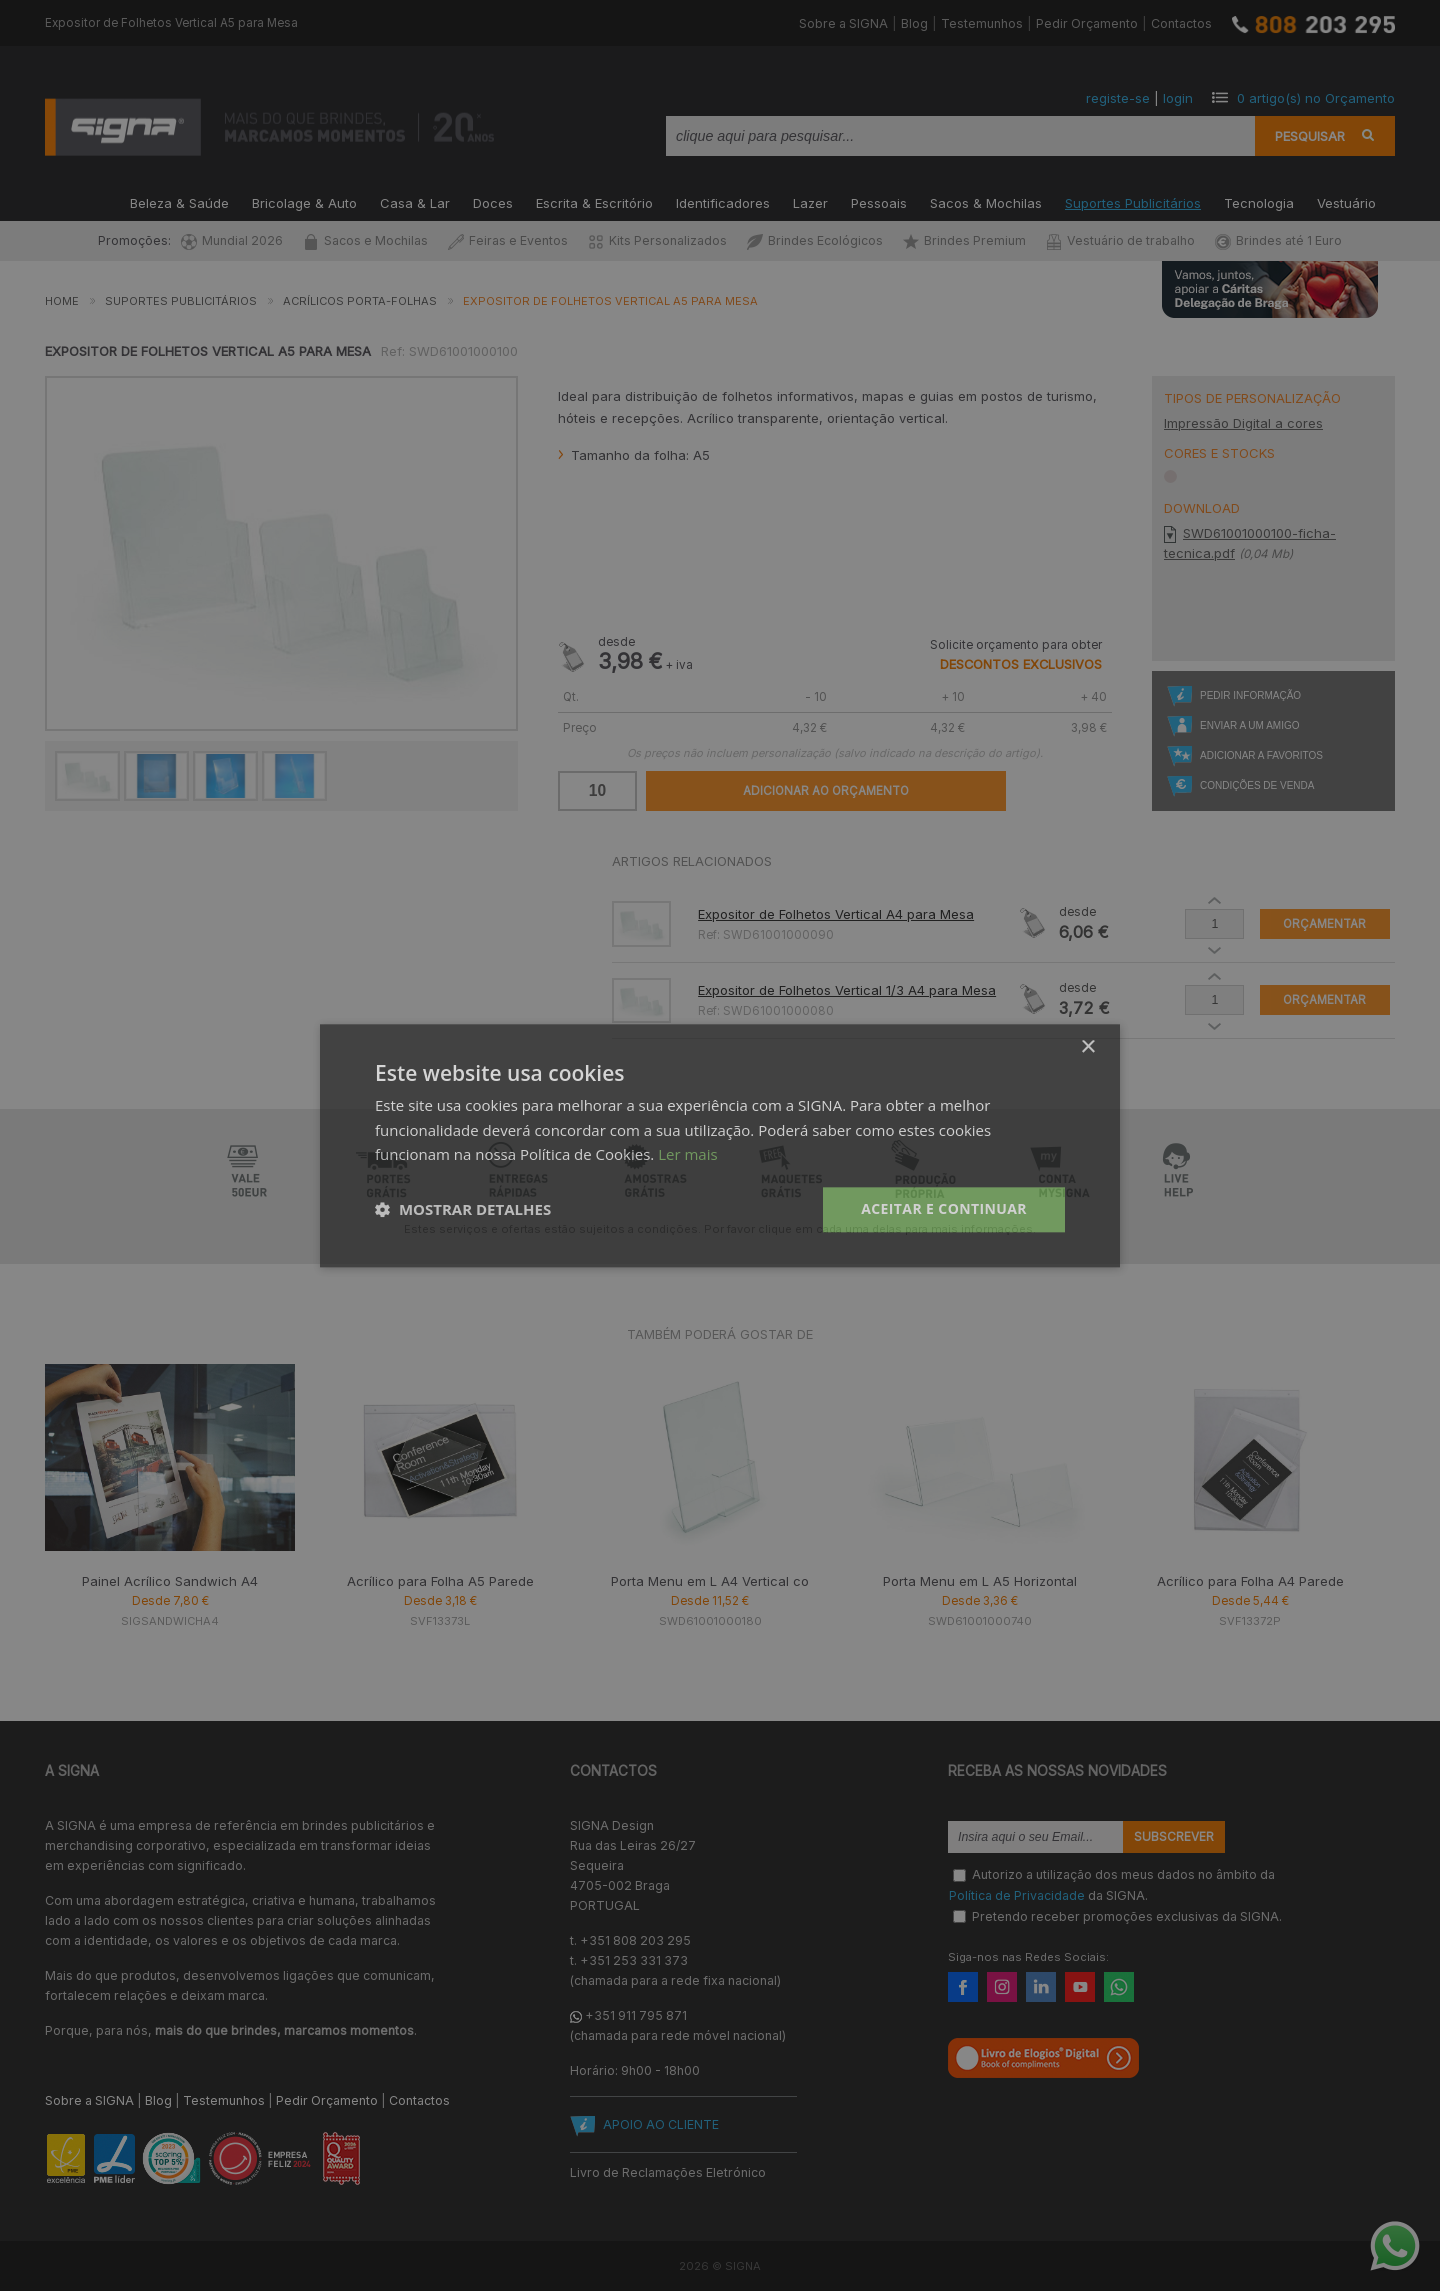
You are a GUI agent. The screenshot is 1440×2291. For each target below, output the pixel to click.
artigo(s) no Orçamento (1316, 98)
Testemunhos (982, 23)
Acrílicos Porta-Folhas (360, 301)
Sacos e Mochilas (365, 240)
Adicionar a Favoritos (1261, 755)
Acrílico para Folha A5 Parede (440, 1581)
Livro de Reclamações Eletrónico (668, 2172)
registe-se (1118, 98)
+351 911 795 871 (636, 2015)
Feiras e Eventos (508, 240)
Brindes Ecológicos (815, 240)
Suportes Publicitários (1133, 201)
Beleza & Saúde (179, 201)
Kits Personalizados (657, 240)
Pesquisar (1310, 136)
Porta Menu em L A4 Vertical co (710, 1581)
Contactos (1181, 23)
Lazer (810, 201)
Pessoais (879, 201)
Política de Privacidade (1017, 1895)
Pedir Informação (1250, 695)
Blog (914, 23)
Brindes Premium (964, 240)
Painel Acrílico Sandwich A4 (170, 1581)
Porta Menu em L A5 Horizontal (980, 1581)
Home (62, 301)
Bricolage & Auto (304, 201)
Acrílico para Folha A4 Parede (1250, 1581)
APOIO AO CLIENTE (661, 2124)
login (1178, 98)
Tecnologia (1259, 201)
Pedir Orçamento (1087, 23)
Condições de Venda (1257, 785)
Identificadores (723, 201)
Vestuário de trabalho (1120, 240)
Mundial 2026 (232, 240)
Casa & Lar (415, 201)
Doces (493, 201)
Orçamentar (1324, 924)
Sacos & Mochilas (986, 201)
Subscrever (1174, 1837)
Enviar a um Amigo (1249, 725)
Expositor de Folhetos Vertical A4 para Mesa (836, 914)
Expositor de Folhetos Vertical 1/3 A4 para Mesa (847, 990)
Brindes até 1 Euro (1278, 240)
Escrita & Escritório (594, 201)
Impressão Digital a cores (1243, 423)
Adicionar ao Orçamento (826, 791)
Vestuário (1346, 201)
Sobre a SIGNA (843, 23)
